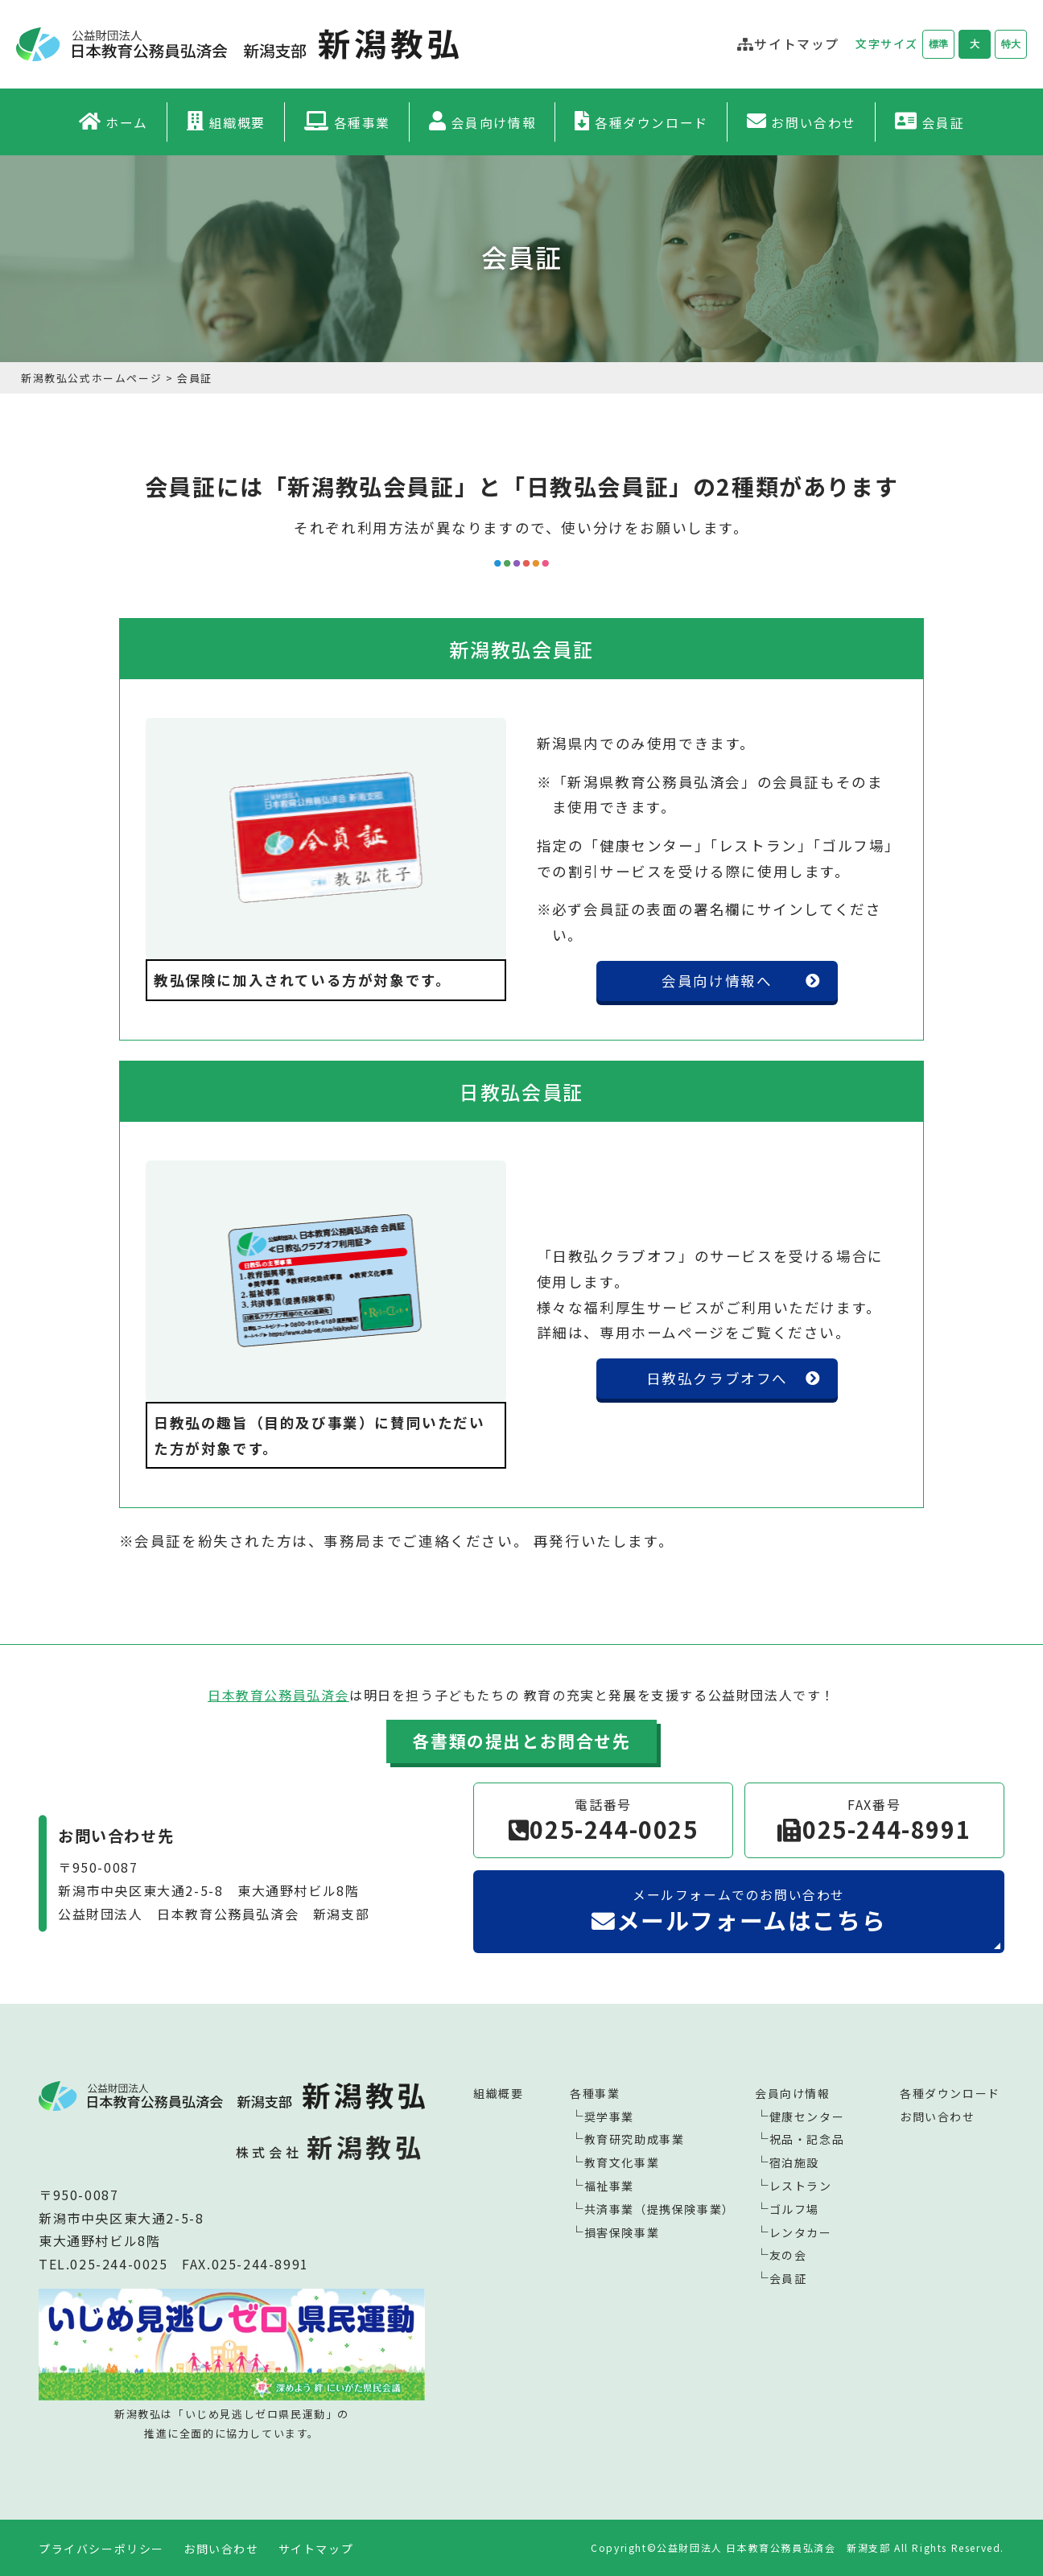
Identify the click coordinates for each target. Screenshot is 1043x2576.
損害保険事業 (622, 2232)
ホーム (126, 122)
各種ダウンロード (651, 122)
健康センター (807, 2116)
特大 (1010, 44)
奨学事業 (609, 2116)
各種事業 (362, 122)
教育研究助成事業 (634, 2139)
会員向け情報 (494, 122)
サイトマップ (316, 2549)
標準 (938, 44)
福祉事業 (609, 2186)
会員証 (943, 122)
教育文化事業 (622, 2162)
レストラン (800, 2186)
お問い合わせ (813, 122)
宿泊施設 (794, 2162)
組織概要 (237, 122)
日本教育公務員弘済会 (278, 1694)
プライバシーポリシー (101, 2549)
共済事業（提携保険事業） (659, 2209)
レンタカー (800, 2232)
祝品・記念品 (807, 2139)
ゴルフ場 (794, 2209)
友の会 (788, 2255)
